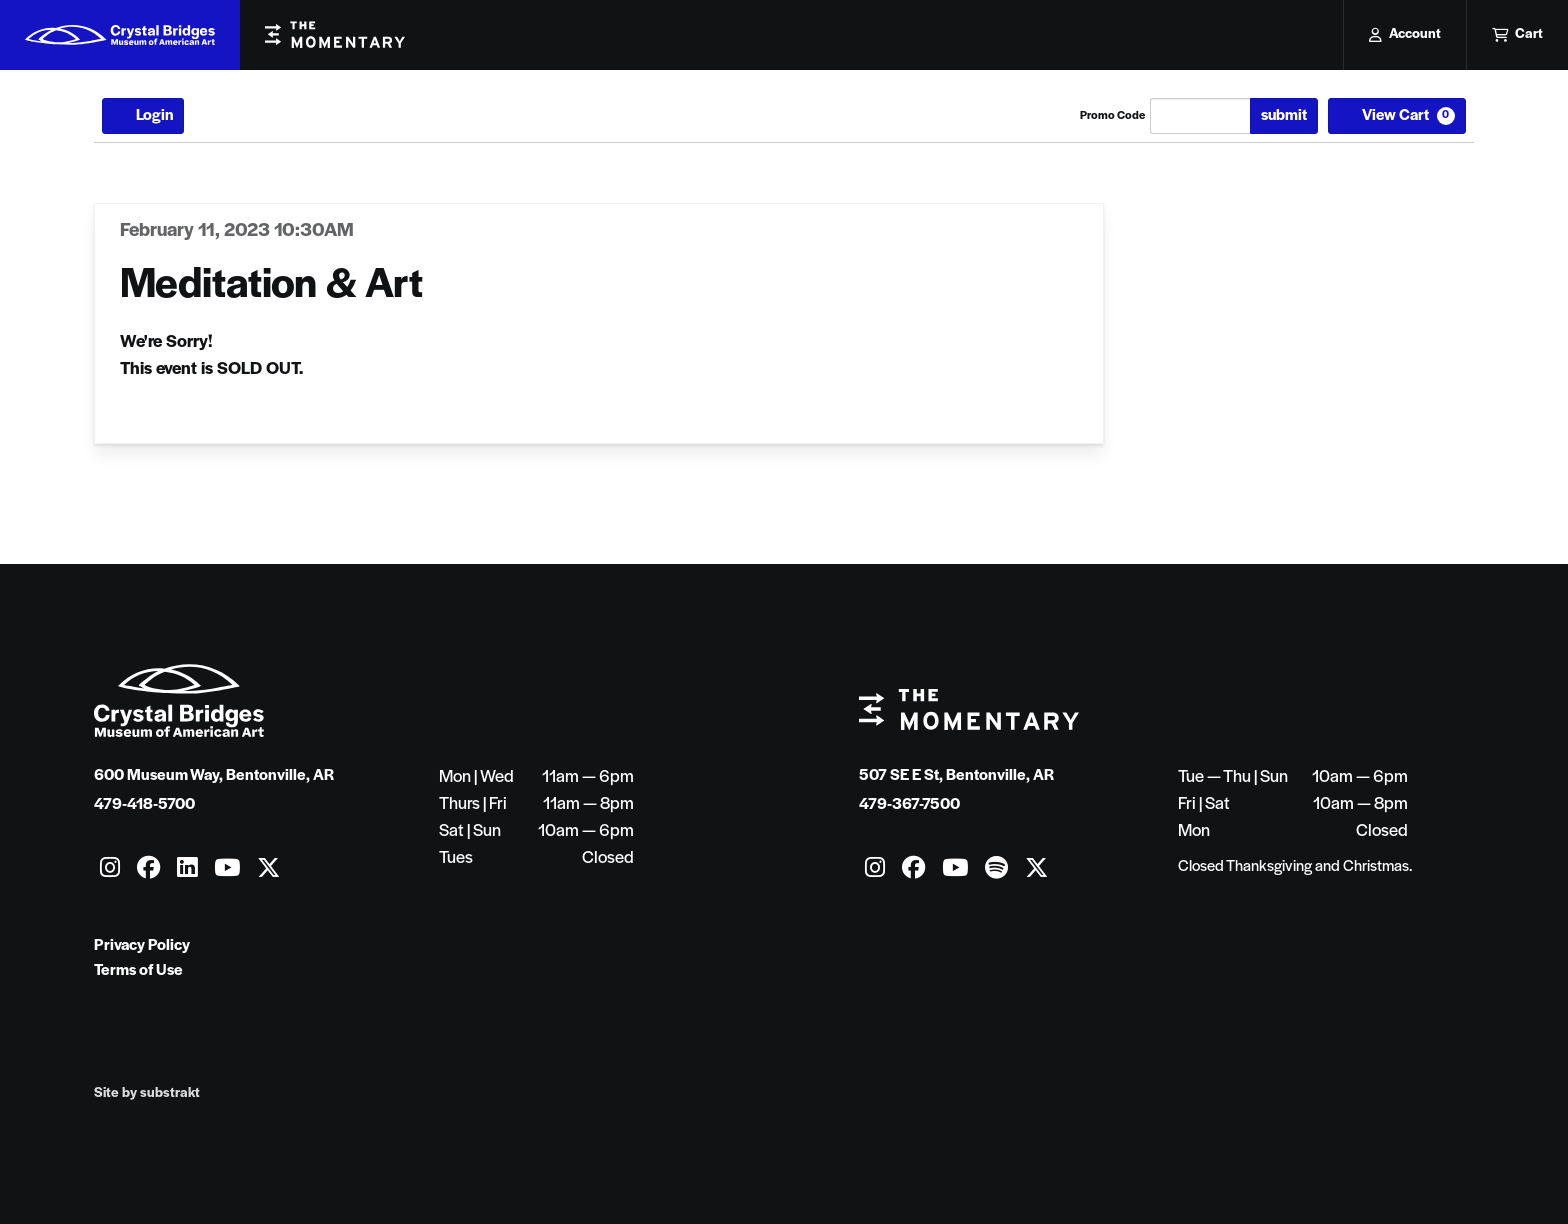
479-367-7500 (909, 805)
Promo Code (1112, 116)
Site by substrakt (147, 1093)
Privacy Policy (142, 946)
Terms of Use (138, 971)
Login (143, 116)
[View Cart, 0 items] (1397, 116)
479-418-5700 (144, 805)
